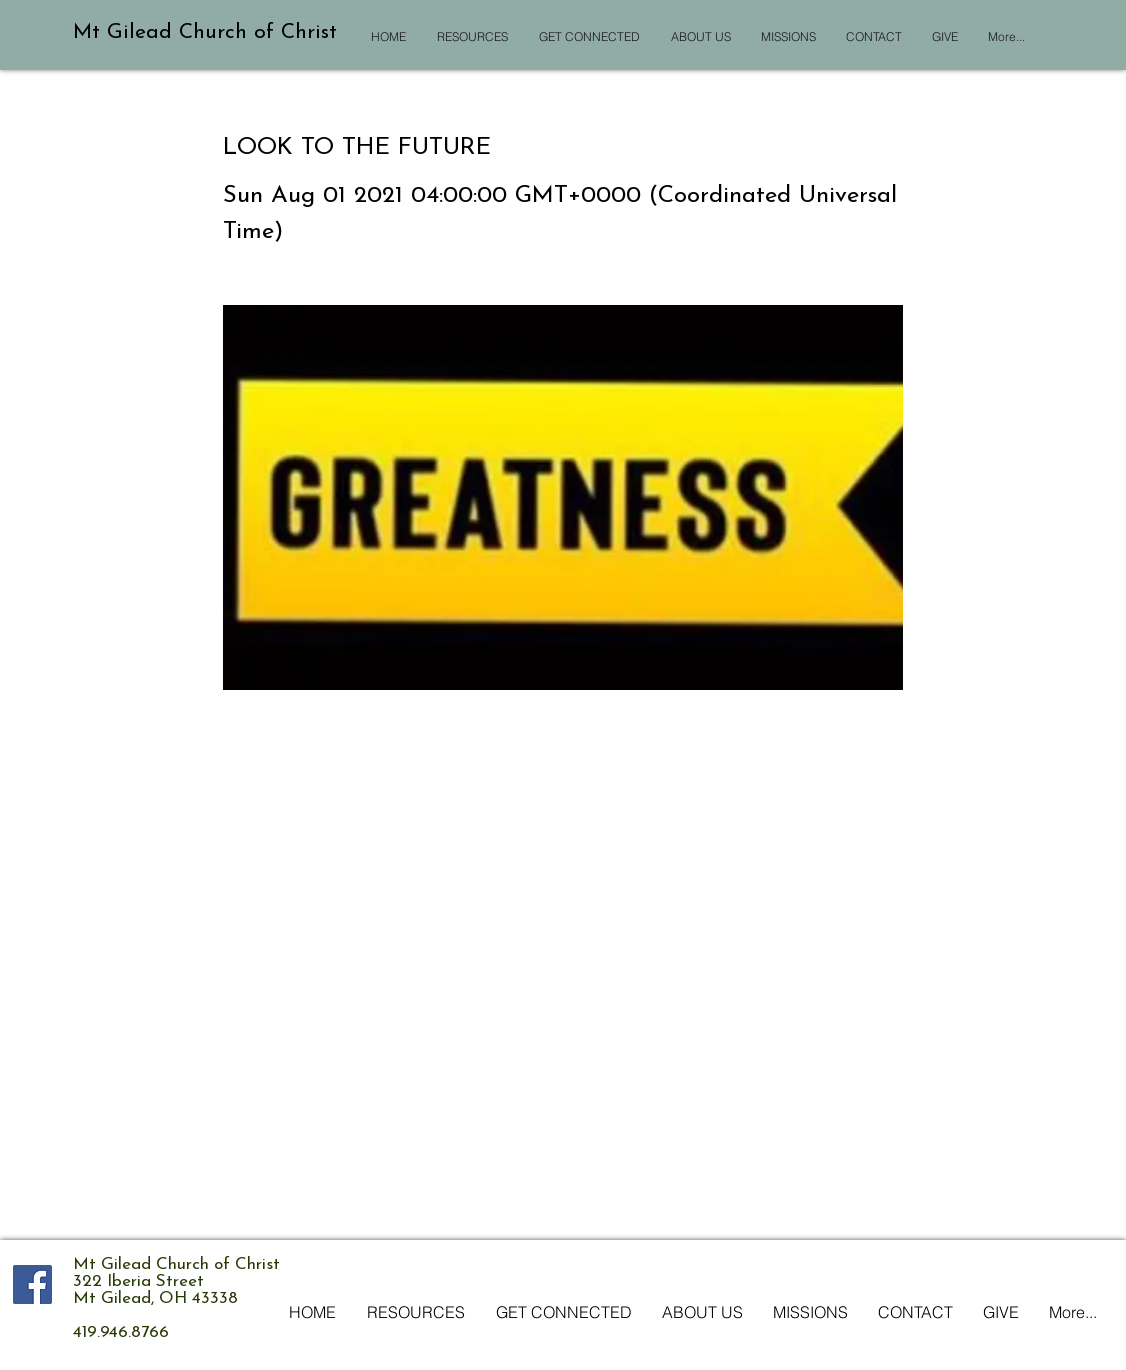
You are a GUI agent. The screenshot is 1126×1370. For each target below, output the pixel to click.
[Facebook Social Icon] (32, 1284)
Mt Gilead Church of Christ (205, 32)
